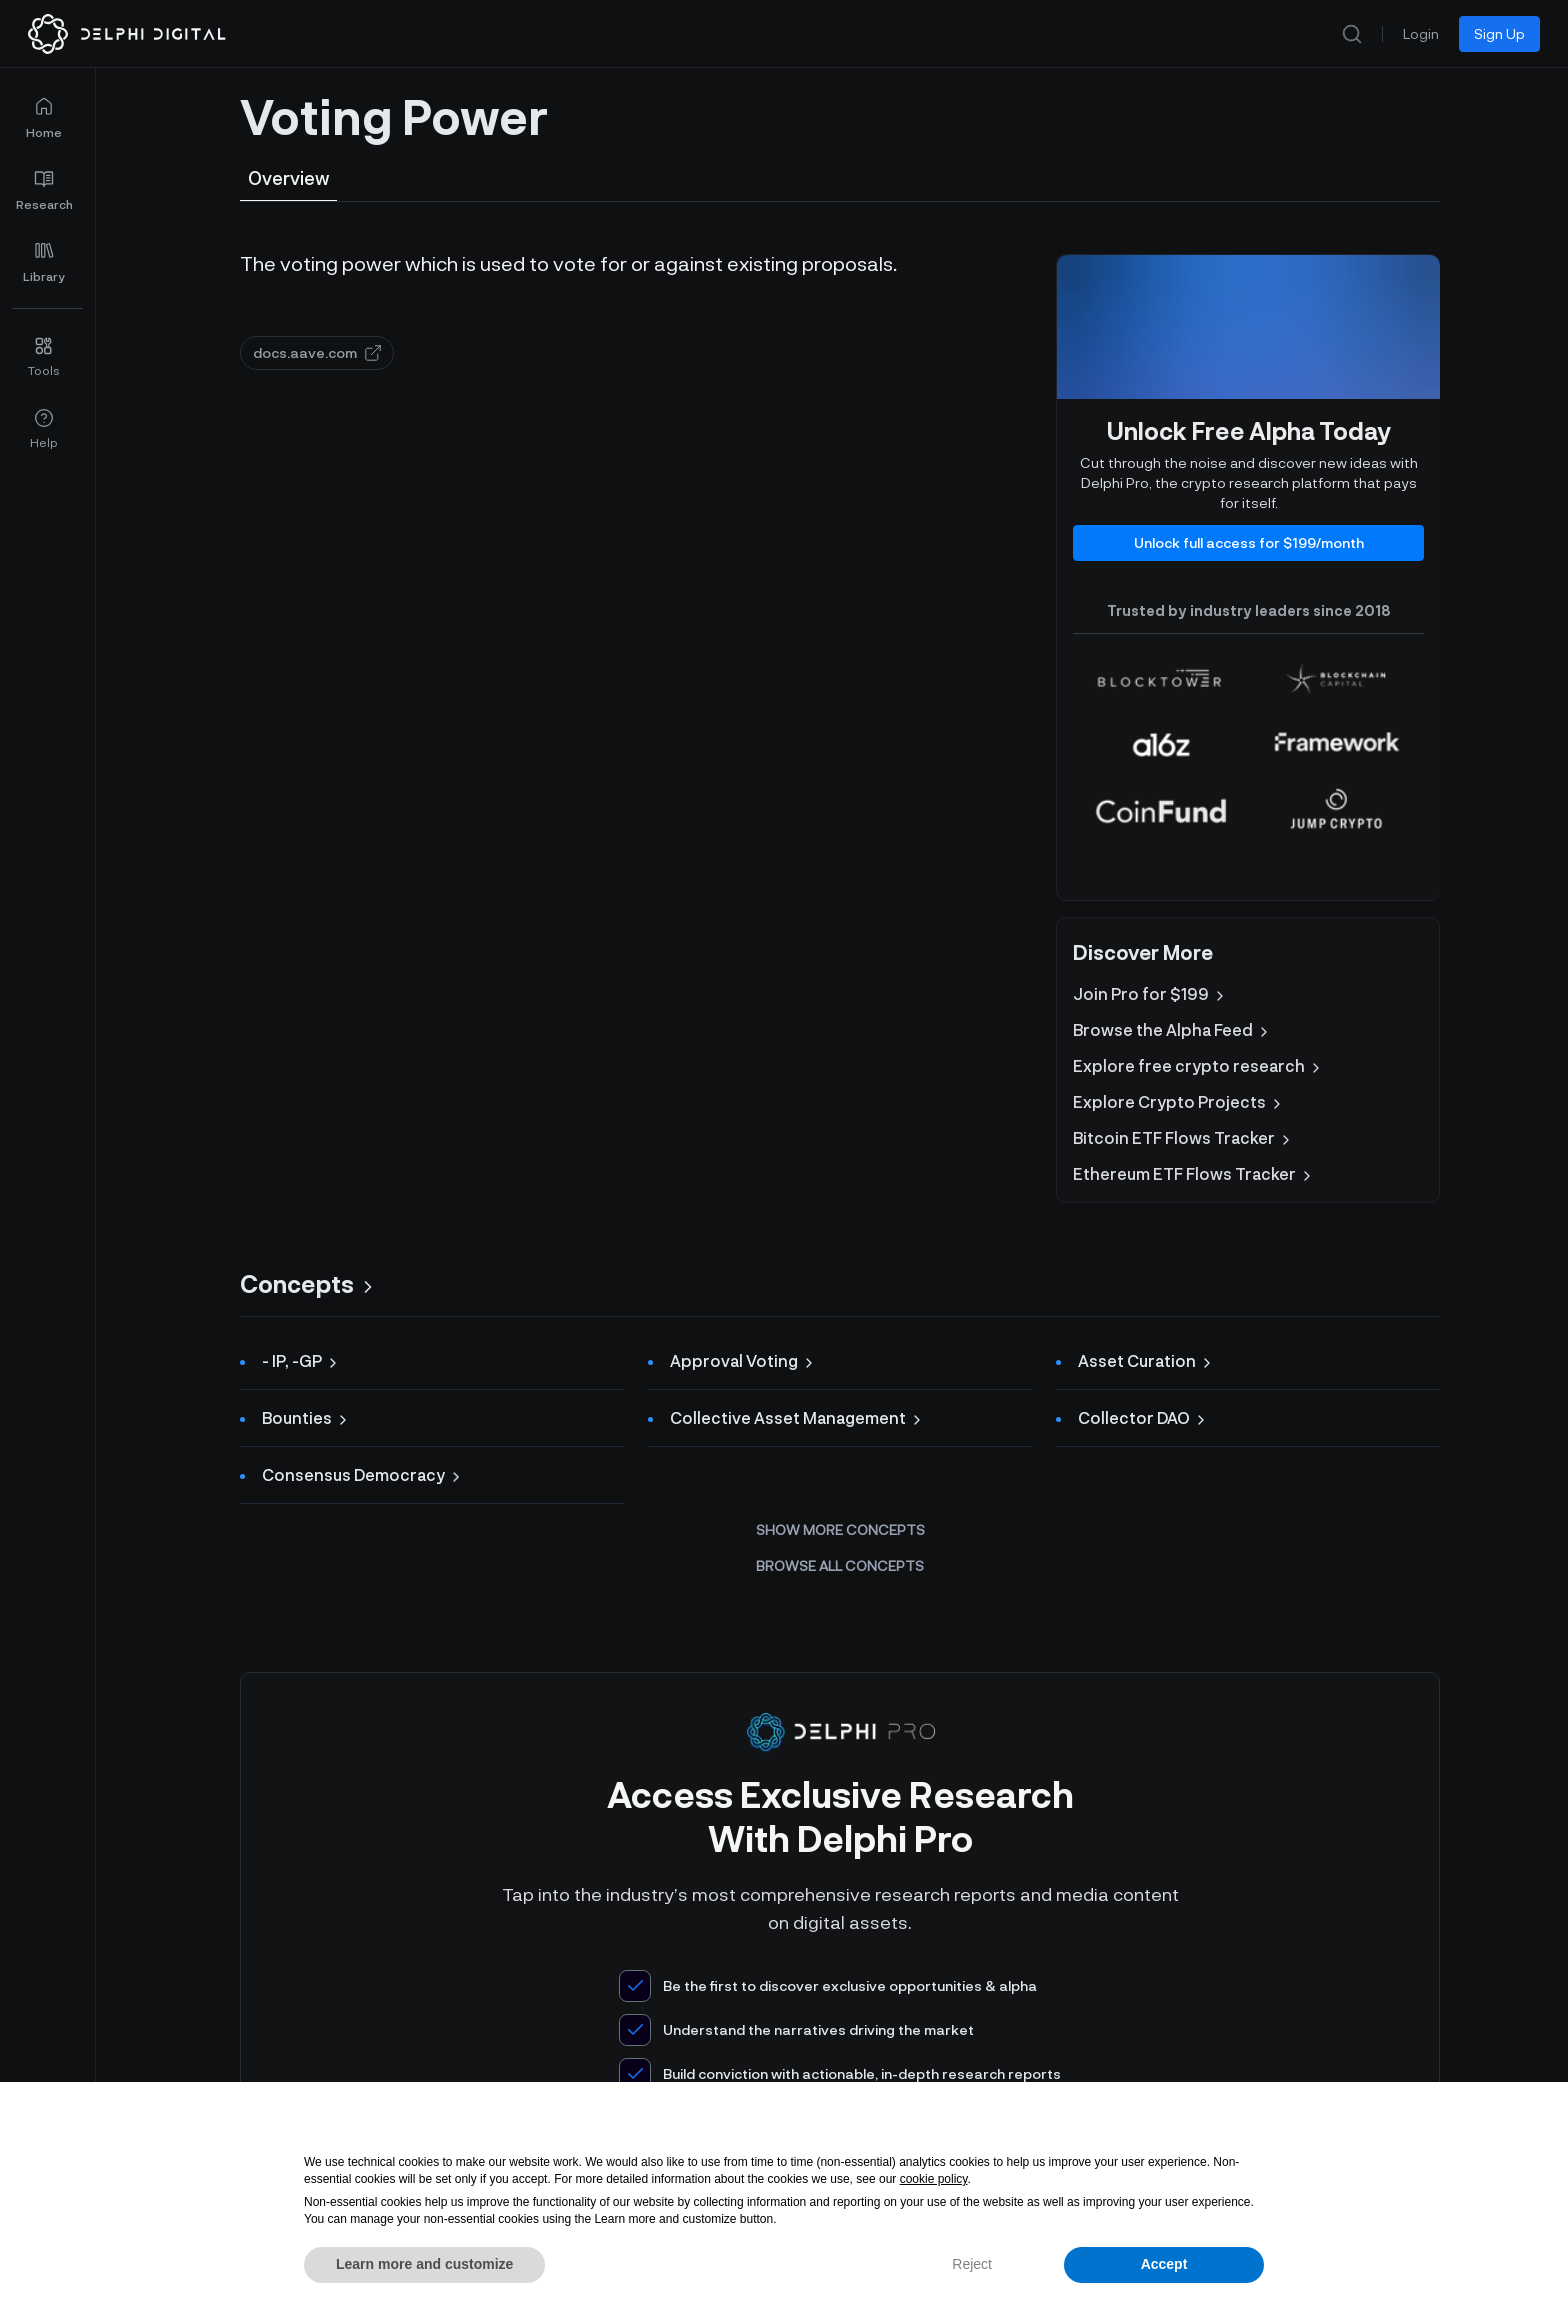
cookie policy (934, 2179)
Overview (288, 178)
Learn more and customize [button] (424, 2264)
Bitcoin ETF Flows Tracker (1183, 1138)
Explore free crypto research (1198, 1066)
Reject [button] (972, 2264)
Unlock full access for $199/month (1249, 542)
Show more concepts (840, 1529)
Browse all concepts (840, 1565)
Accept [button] (1164, 2264)
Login (1421, 33)
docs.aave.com (317, 352)
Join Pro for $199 (1150, 994)
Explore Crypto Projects (1179, 1102)
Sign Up (1499, 33)
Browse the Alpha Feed (1172, 1030)
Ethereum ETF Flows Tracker (1194, 1174)
